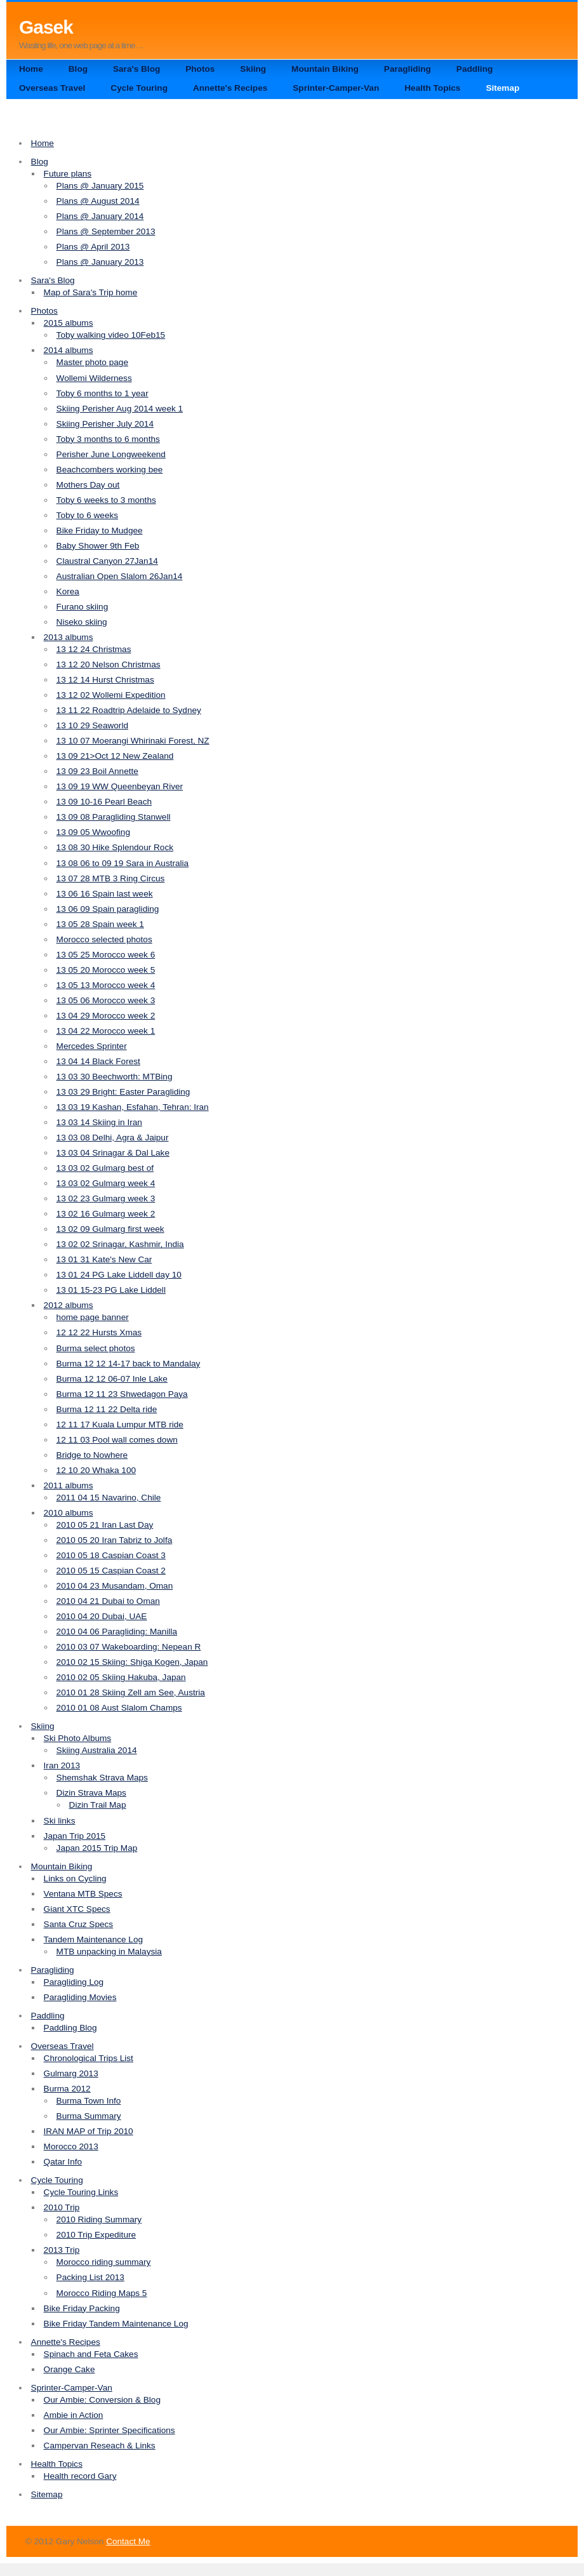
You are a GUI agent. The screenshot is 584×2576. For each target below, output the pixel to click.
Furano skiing (82, 606)
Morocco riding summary (103, 2262)
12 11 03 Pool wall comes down (117, 1440)
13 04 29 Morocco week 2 (106, 1015)
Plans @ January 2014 (100, 216)
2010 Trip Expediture (96, 2234)
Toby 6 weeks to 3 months (106, 500)
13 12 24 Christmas (93, 649)
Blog (78, 69)
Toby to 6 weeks (87, 515)
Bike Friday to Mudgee (99, 530)
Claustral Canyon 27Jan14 (107, 561)
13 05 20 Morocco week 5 (106, 970)
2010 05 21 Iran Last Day (105, 1525)
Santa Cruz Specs (79, 1924)
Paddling (474, 69)
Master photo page (92, 362)
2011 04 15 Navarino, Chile (108, 1497)
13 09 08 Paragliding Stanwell (113, 817)
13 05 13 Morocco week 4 (106, 985)
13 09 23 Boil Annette (97, 771)
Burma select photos (95, 1348)
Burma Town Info (88, 2101)
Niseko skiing (81, 622)
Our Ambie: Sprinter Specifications (109, 2430)
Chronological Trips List (88, 2058)
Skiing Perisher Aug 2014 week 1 (119, 408)
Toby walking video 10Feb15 (111, 335)
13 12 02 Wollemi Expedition (111, 695)
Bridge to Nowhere (92, 1455)
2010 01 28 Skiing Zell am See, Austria (130, 1692)
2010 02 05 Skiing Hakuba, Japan (121, 1677)
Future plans (68, 173)
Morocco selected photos (104, 939)
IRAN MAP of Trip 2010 (88, 2131)
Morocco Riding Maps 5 (101, 2293)
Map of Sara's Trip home (91, 292)
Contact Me (128, 2541)
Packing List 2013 (90, 2277)
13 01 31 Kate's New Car (104, 1259)
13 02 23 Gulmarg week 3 (106, 1198)
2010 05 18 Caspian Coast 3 (111, 1555)
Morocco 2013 (71, 2146)
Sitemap (502, 88)
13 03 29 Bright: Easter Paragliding (123, 1092)
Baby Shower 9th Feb (98, 546)
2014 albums (68, 350)
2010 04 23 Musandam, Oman (114, 1586)
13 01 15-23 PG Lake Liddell (111, 1290)
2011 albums (68, 1485)
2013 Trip (62, 2250)
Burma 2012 (67, 2088)
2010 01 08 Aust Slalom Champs (119, 1707)
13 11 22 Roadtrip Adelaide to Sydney (128, 710)
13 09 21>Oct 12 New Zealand (115, 756)
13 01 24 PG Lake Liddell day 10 (119, 1274)
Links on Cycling (75, 1878)
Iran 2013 (62, 1765)
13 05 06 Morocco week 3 (106, 1000)
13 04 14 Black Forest (98, 1061)
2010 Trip (62, 2207)
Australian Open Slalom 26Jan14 (119, 576)
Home (31, 69)
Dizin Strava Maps (91, 1793)
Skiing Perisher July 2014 (105, 424)
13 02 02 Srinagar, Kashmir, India (120, 1244)
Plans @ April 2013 (93, 246)
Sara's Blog (136, 69)
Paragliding (407, 69)
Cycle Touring (139, 88)
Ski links (60, 1820)
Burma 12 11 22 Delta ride (106, 1409)
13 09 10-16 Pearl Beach (104, 801)
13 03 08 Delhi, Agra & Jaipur (112, 1137)
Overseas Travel (52, 88)
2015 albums (68, 323)
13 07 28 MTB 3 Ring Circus (110, 878)
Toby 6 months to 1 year (102, 393)
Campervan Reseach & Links (100, 2445)
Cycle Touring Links (81, 2192)
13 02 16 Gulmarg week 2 (106, 1213)
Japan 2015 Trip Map (97, 1848)
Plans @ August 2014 (98, 201)
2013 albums (68, 637)
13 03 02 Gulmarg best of (105, 1168)
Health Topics (432, 88)
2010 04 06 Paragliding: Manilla (116, 1631)
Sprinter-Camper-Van (336, 88)
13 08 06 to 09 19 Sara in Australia (122, 863)
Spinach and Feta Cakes (91, 2354)
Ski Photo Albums (78, 1738)
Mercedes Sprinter (91, 1046)
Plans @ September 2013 (106, 231)
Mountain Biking (325, 69)
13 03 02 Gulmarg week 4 (106, 1183)
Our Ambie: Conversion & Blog (102, 2400)
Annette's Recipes (230, 88)
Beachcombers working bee (109, 469)
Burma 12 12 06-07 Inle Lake (112, 1379)
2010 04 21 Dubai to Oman (108, 1601)
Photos (200, 69)
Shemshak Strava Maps (102, 1777)
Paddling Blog (70, 2027)
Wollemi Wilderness (94, 378)
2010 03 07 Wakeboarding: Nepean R (128, 1647)
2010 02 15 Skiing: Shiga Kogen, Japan (132, 1662)
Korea (67, 591)
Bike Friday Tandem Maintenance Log (116, 2323)
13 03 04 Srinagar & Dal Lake (112, 1153)
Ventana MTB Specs (83, 1894)
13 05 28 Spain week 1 (100, 924)
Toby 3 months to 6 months (108, 439)
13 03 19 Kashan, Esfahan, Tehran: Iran (132, 1107)
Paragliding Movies (80, 1997)
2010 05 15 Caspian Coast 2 (111, 1570)
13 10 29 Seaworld (92, 725)
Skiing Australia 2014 (96, 1750)
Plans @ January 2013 (100, 262)
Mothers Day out (88, 485)
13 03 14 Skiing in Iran (99, 1122)
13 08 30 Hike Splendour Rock (114, 847)
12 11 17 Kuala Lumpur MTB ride (119, 1424)
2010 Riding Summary (99, 2219)
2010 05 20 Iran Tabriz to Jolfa (114, 1540)
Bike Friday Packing (82, 2308)
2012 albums (68, 1305)
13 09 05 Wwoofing (93, 832)
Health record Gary (80, 2476)
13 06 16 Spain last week (104, 893)
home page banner (92, 1317)
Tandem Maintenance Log (93, 1939)
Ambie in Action (73, 2415)
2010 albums (68, 1513)
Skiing (253, 69)
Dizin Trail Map (97, 1805)
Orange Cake (69, 2369)
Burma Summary (88, 2116)
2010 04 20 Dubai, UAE (101, 1616)
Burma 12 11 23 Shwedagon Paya (122, 1394)
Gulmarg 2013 (71, 2073)
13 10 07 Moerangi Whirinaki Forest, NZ (132, 740)
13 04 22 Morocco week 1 (106, 1031)
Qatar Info (63, 2161)
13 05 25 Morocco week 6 (106, 954)
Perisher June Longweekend (111, 454)
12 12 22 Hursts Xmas (99, 1332)
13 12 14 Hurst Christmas (105, 679)
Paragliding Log (73, 1982)
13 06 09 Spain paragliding (107, 909)
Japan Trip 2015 (75, 1836)
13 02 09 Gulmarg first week (110, 1229)
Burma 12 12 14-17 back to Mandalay (128, 1363)
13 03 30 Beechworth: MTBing (114, 1076)
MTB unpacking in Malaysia (109, 1951)
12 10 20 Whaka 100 (96, 1470)
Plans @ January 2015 (100, 185)
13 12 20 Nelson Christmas (108, 664)
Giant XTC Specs (77, 1909)
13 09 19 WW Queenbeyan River (119, 786)
